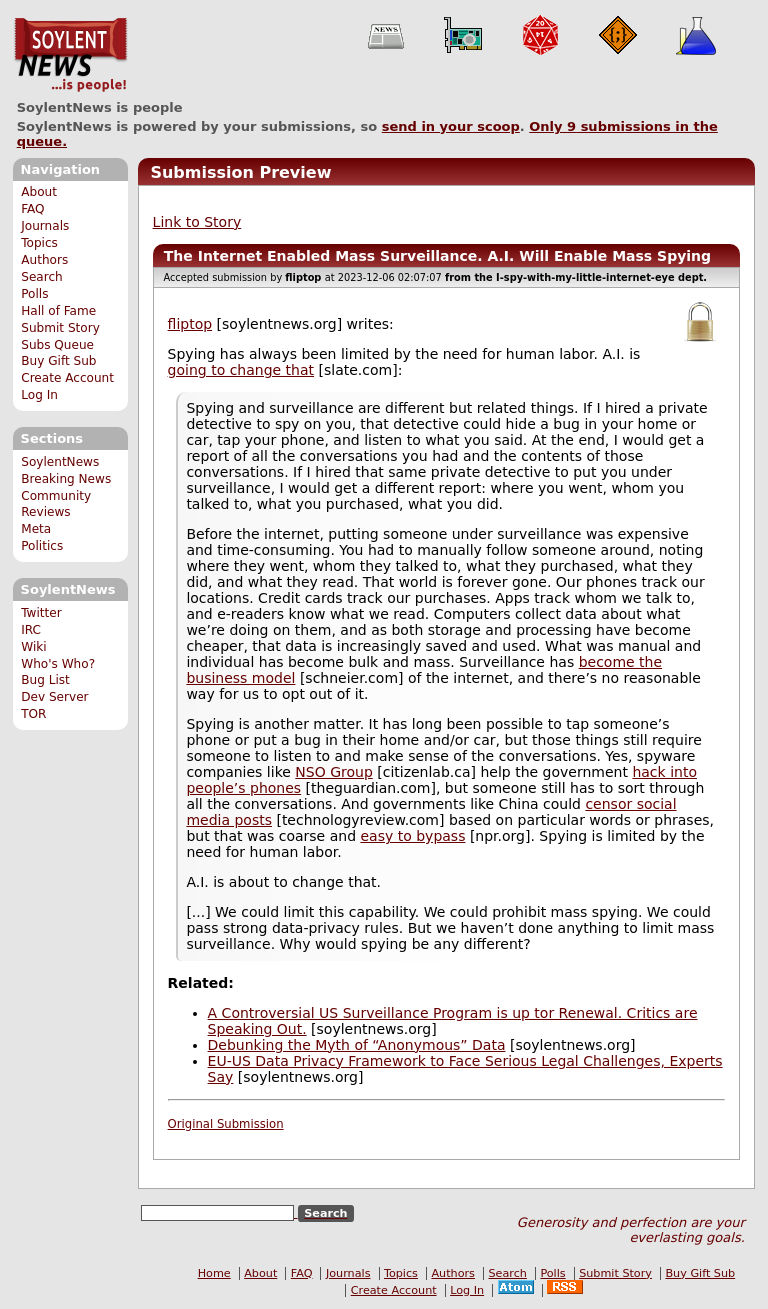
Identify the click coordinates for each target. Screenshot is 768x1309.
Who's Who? (58, 664)
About (39, 192)
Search (42, 277)
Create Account (67, 378)
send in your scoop (451, 126)
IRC (31, 630)
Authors (44, 260)
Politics (42, 546)
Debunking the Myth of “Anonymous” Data (357, 1045)
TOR (33, 714)
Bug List (45, 680)
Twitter (41, 613)
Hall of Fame (58, 311)
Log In (39, 395)
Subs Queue (57, 345)
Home (214, 1273)
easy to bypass (412, 836)
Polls (34, 294)
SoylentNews (70, 55)
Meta (36, 529)
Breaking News (66, 479)
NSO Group (333, 772)
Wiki (33, 647)
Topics (39, 243)
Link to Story (197, 222)
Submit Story (60, 328)
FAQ (32, 209)
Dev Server (54, 697)
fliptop (190, 324)
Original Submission (226, 1124)
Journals (45, 226)
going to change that (241, 370)
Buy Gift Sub (58, 361)
